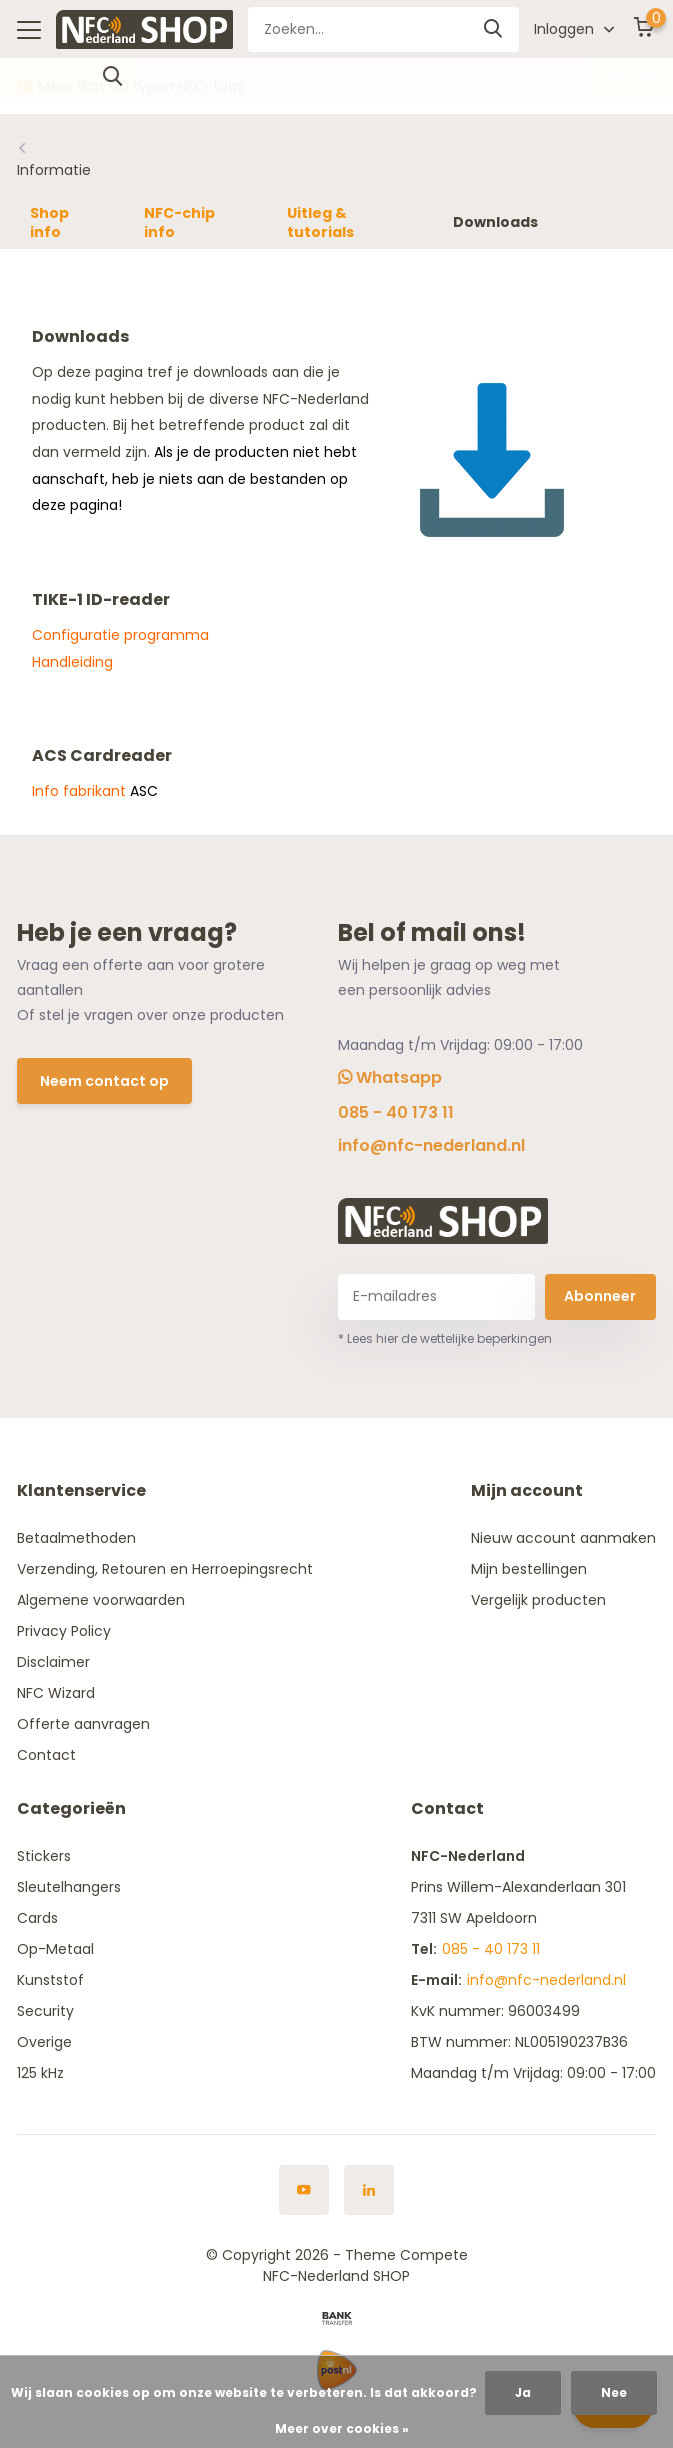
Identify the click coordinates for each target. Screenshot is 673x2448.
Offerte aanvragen (83, 1724)
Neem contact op (104, 1081)
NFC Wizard (56, 1693)
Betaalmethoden (76, 1538)
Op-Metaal (55, 1949)
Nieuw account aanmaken (563, 1538)
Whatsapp (390, 1077)
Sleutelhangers (69, 1887)
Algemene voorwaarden (101, 1600)
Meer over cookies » (342, 2428)
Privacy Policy (64, 1631)
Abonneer (600, 1296)
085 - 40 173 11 (396, 1112)
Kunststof (50, 1980)
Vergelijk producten (538, 1600)
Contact (46, 1755)
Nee (614, 2392)
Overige (44, 2042)
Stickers (44, 1856)
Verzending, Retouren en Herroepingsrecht (165, 1569)
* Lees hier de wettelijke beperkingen (445, 1338)
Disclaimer (53, 1662)
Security (45, 2011)
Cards (37, 1918)
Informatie (54, 170)
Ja (523, 2392)
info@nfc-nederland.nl (431, 1145)
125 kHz (40, 2073)
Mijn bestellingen (529, 1569)
